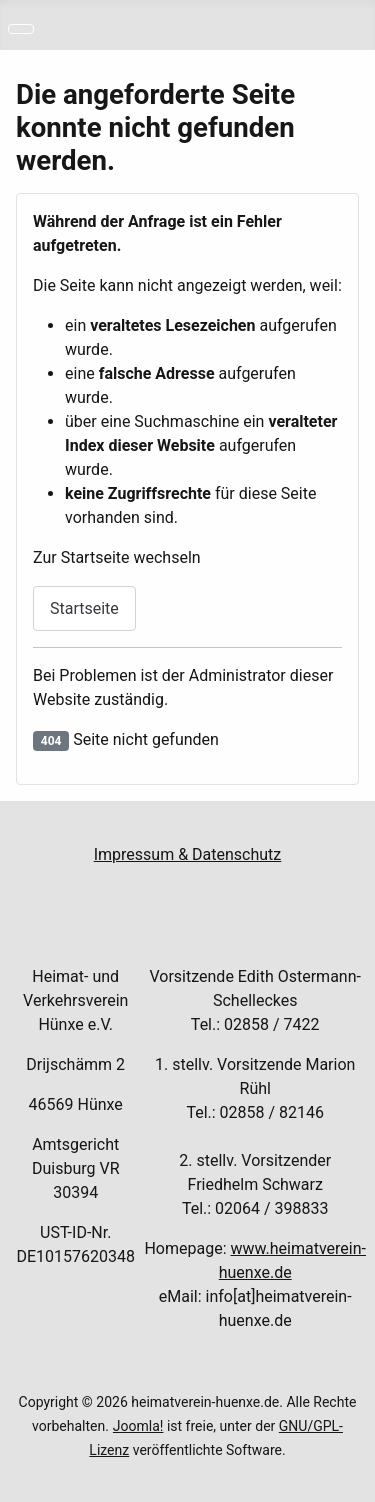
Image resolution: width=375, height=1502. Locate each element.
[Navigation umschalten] (21, 29)
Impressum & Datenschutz (188, 854)
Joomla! (138, 1426)
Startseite (84, 608)
